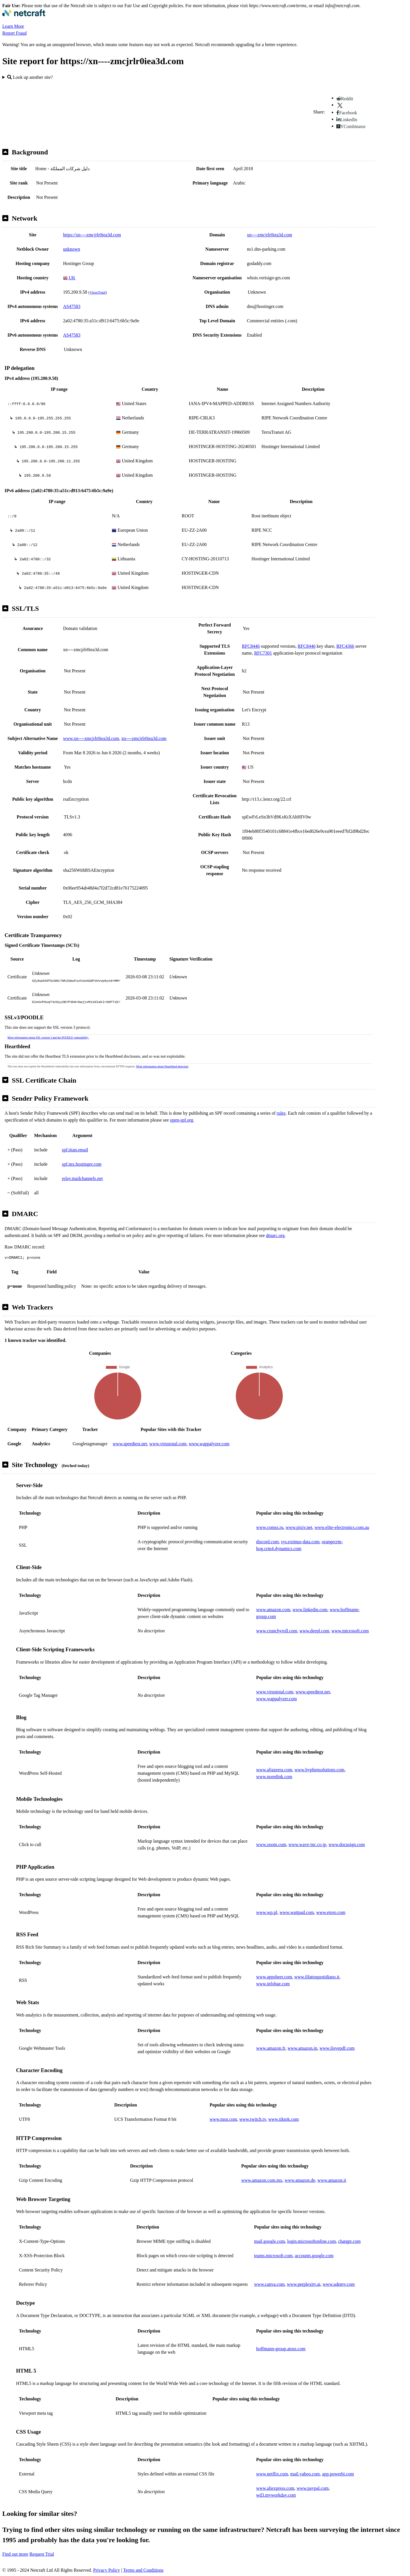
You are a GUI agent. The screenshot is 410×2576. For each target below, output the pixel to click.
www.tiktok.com (283, 2119)
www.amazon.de (300, 2180)
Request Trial (42, 2554)
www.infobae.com (273, 1983)
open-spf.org (181, 1120)
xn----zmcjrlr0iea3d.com (269, 234)
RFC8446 (251, 646)
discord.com (267, 1541)
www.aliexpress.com (275, 2488)
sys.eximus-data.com (300, 1541)
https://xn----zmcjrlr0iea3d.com (92, 234)
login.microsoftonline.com (311, 2241)
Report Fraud (14, 33)
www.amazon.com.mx (261, 2180)
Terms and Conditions (143, 2570)
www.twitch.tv (252, 2119)
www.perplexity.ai (303, 2284)
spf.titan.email (75, 1149)
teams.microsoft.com (273, 2255)
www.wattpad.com (297, 1912)
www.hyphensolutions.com (319, 1769)
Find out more (15, 2554)
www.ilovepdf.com (337, 2048)
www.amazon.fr (270, 2048)
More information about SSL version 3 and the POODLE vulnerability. (48, 1037)
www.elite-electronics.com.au (342, 1527)
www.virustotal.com (168, 1443)
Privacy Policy (106, 2570)
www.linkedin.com (310, 1609)
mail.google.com (269, 2241)
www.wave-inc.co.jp (307, 1844)
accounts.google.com (314, 2255)
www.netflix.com (272, 2473)
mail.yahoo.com (305, 2473)
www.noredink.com (274, 1776)
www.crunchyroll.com (276, 1630)
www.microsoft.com (350, 1630)
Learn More (13, 26)
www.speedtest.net (130, 1443)
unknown (71, 249)
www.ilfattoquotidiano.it (316, 1976)
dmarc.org (275, 1235)
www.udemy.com (339, 2284)
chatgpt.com (349, 2241)
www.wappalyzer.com (209, 1443)
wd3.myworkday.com (276, 2495)
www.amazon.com (273, 1609)
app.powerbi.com (338, 2473)
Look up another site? (30, 77)
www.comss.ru (269, 1527)
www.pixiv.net (299, 1527)
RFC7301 (263, 653)
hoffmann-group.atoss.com (280, 2348)
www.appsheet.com (274, 1976)
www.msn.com (223, 2119)
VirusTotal (97, 292)
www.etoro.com (330, 1912)
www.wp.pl (266, 1912)
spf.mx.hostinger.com (81, 1164)
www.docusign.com (347, 1844)
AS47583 (71, 306)
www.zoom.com (271, 1844)
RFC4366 (345, 646)
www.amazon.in (302, 2048)
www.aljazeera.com (274, 1769)
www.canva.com (269, 2284)
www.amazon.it (331, 2180)
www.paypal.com (313, 2488)
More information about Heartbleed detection (162, 1066)
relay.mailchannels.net (82, 1178)
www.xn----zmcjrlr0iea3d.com (91, 738)
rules (281, 1113)
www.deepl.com (314, 1630)
